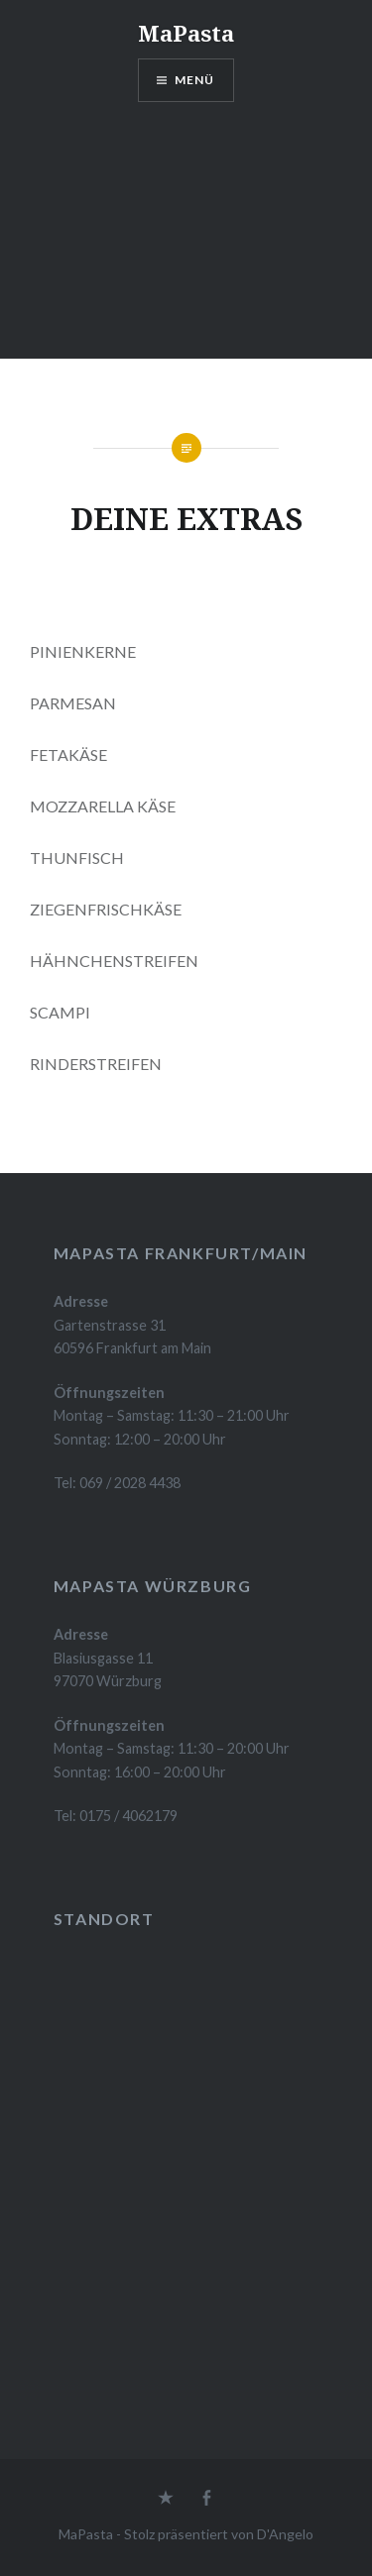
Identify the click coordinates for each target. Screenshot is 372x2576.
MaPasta (186, 33)
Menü (195, 79)
